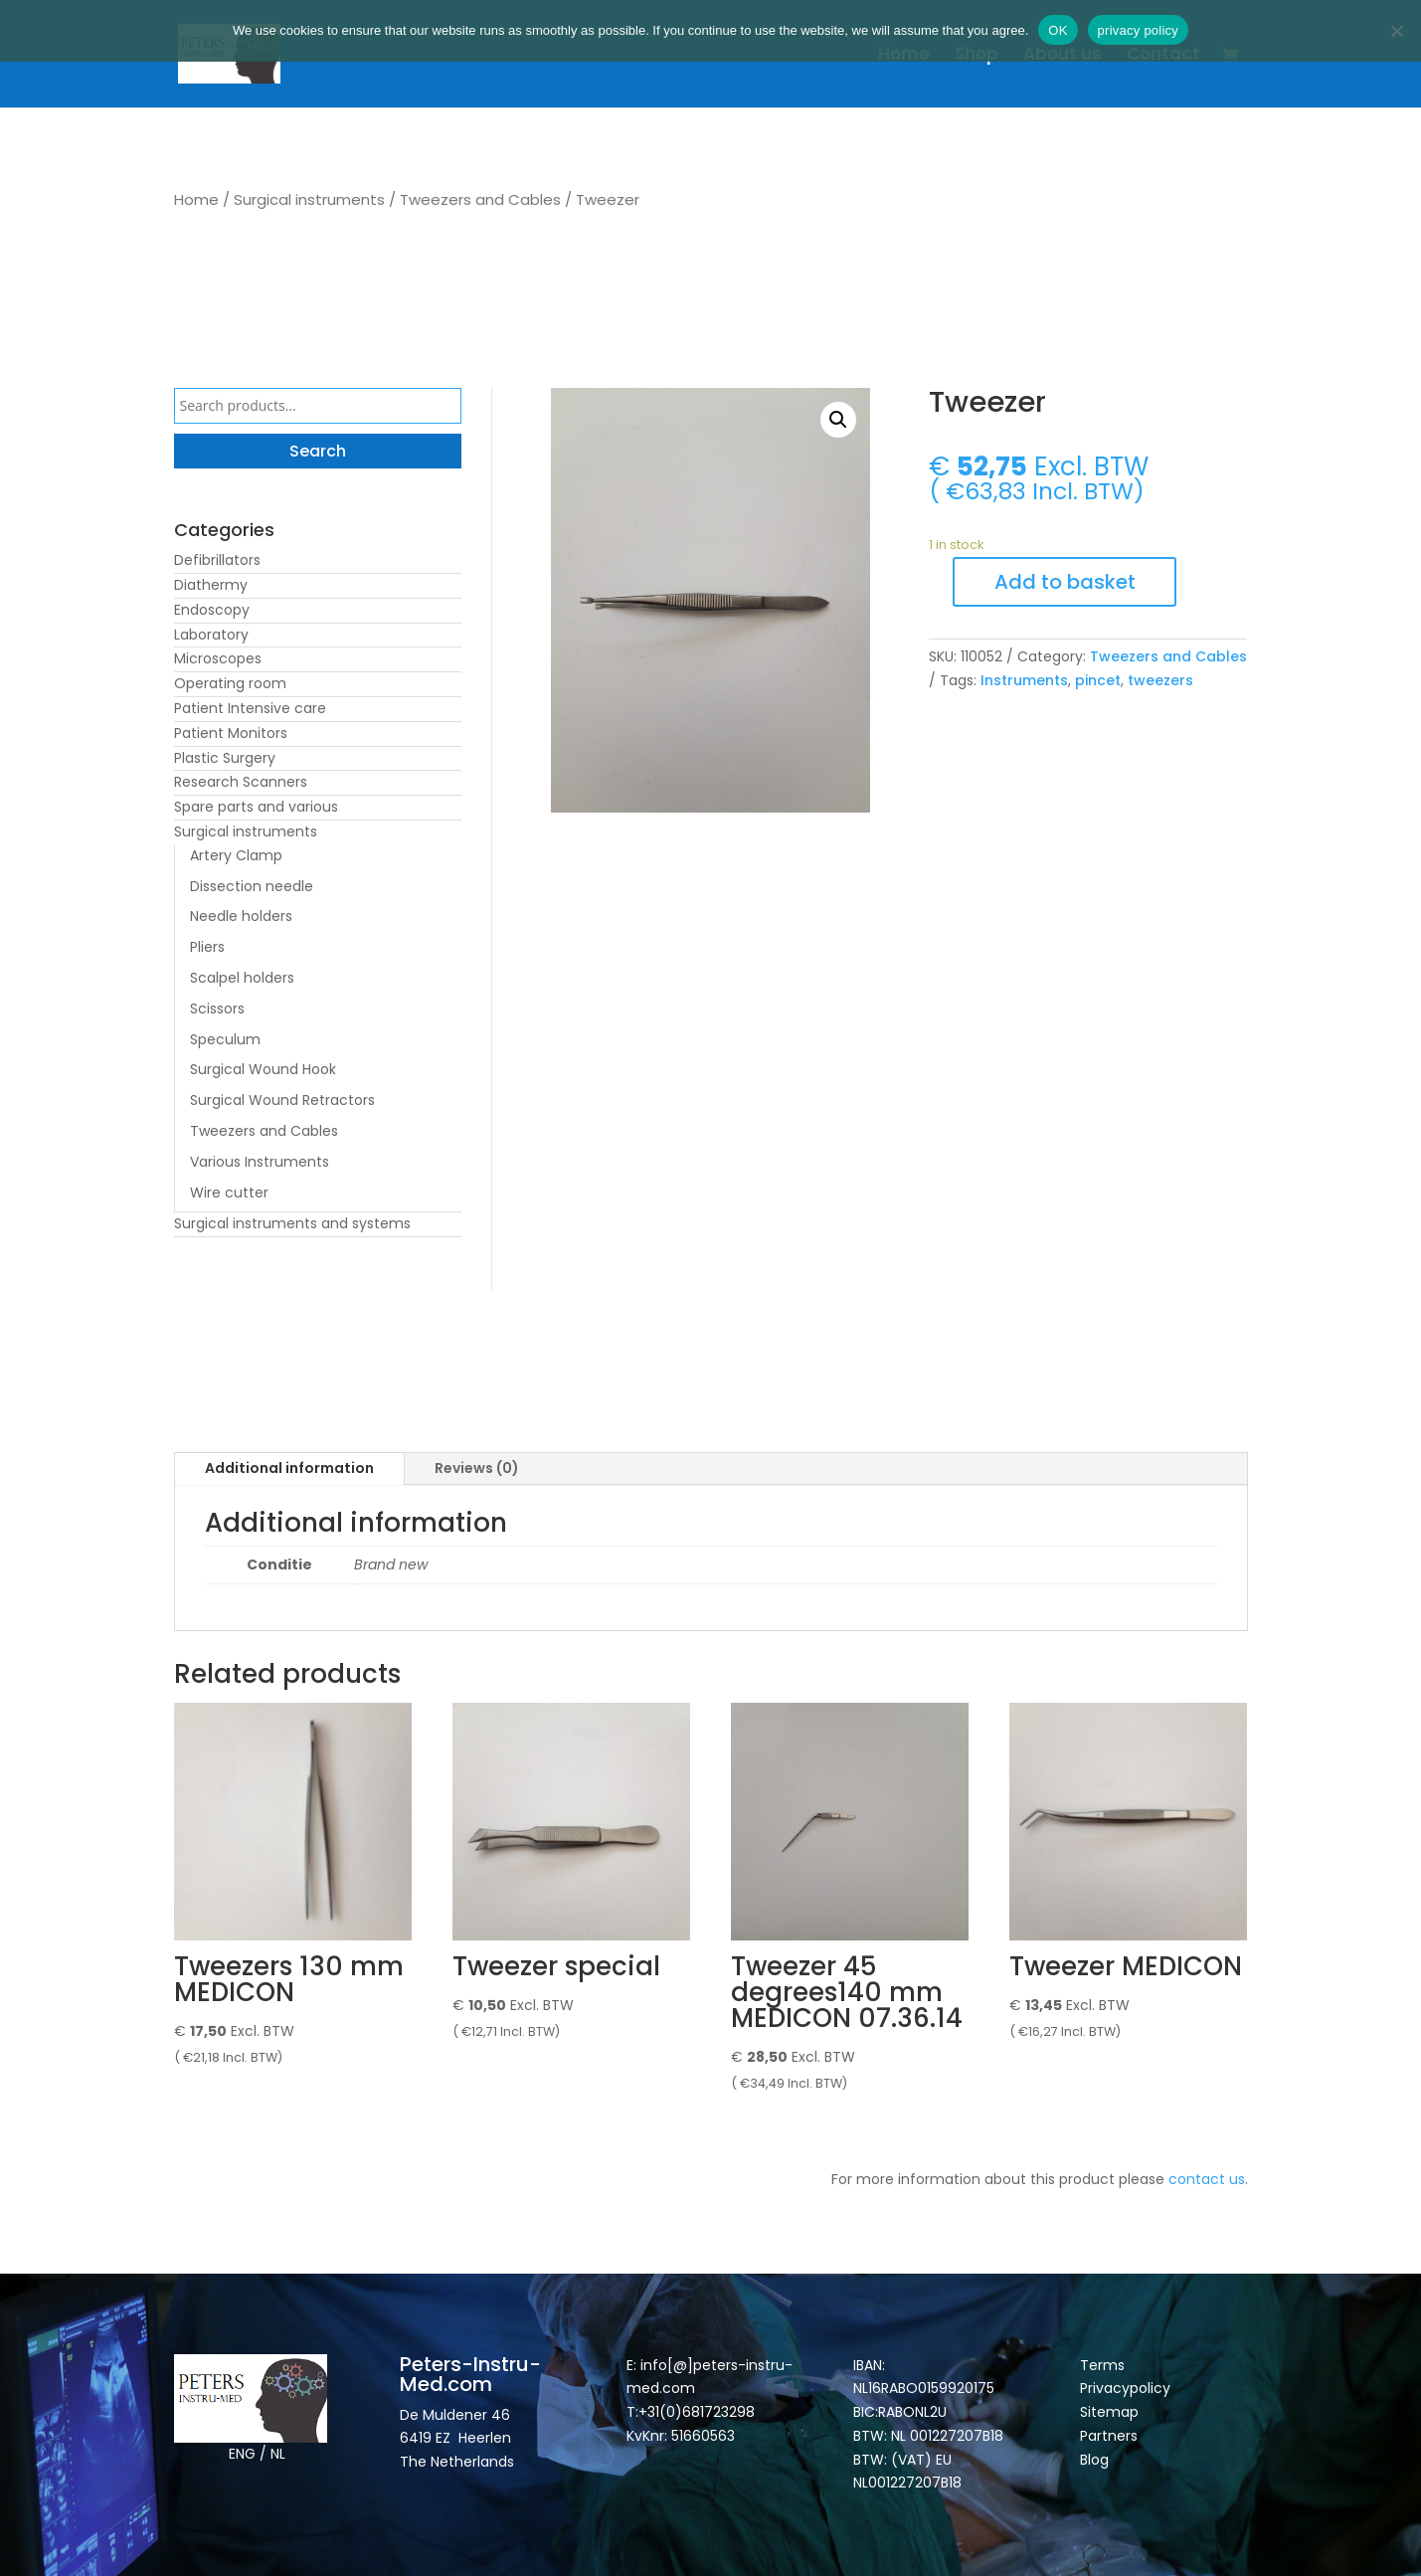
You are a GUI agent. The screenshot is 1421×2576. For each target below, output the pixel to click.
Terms (1102, 2365)
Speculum (225, 1039)
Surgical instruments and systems (292, 1223)
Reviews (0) (477, 1468)
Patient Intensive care (250, 708)
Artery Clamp (236, 855)
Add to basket (1065, 582)
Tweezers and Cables (480, 199)
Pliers (207, 947)
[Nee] (1396, 31)
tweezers (1160, 680)
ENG (242, 2454)
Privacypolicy (1125, 2388)
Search (317, 451)
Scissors (217, 1008)
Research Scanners (240, 782)
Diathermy (211, 585)
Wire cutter (229, 1192)
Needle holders (241, 916)
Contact (1163, 56)
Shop (976, 56)
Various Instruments (259, 1162)
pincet (1098, 680)
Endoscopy (212, 610)
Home (904, 56)
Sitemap (1111, 2412)
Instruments (1024, 680)
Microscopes (218, 658)
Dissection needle (251, 886)
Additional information (289, 1468)
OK (1057, 30)
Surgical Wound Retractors (282, 1100)
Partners (1109, 2436)
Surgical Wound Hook (263, 1069)
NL (277, 2454)
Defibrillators (217, 560)
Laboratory (211, 634)
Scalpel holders (242, 978)
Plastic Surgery (224, 758)
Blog (1094, 2460)
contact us (1206, 2179)
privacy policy (1138, 30)
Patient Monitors (230, 733)
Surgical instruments (309, 199)
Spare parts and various (256, 807)
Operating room (230, 683)
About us (1062, 56)
